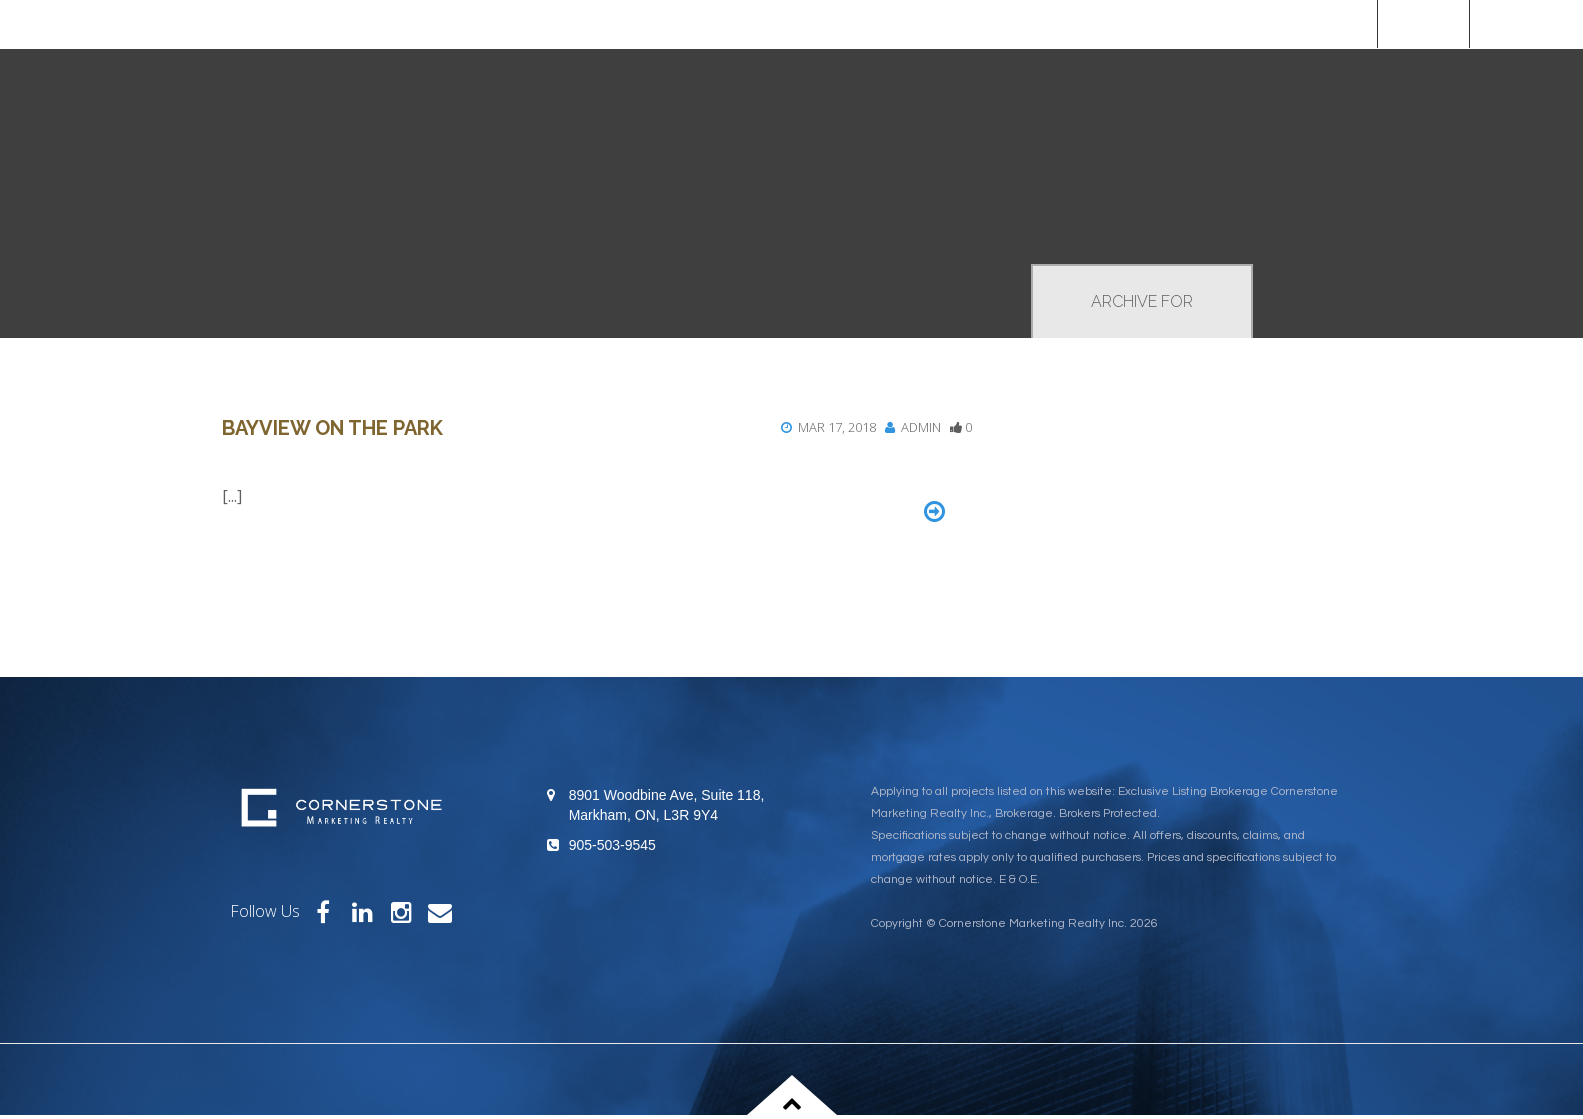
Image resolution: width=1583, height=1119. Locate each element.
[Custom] (1526, 23)
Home (1423, 23)
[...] (232, 496)
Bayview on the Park (332, 428)
